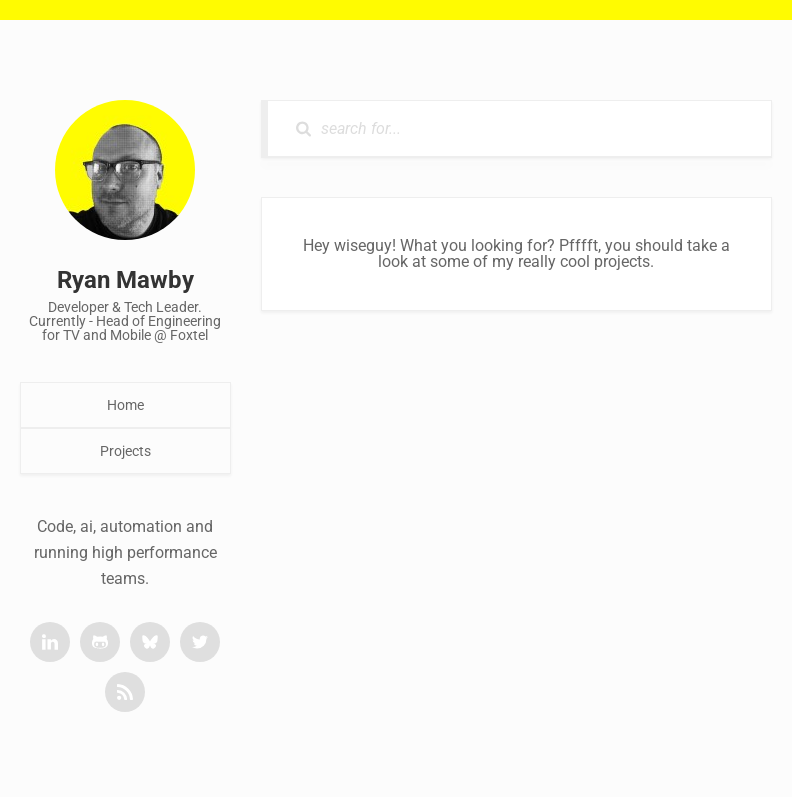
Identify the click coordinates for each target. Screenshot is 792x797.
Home (125, 405)
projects (622, 261)
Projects (125, 451)
